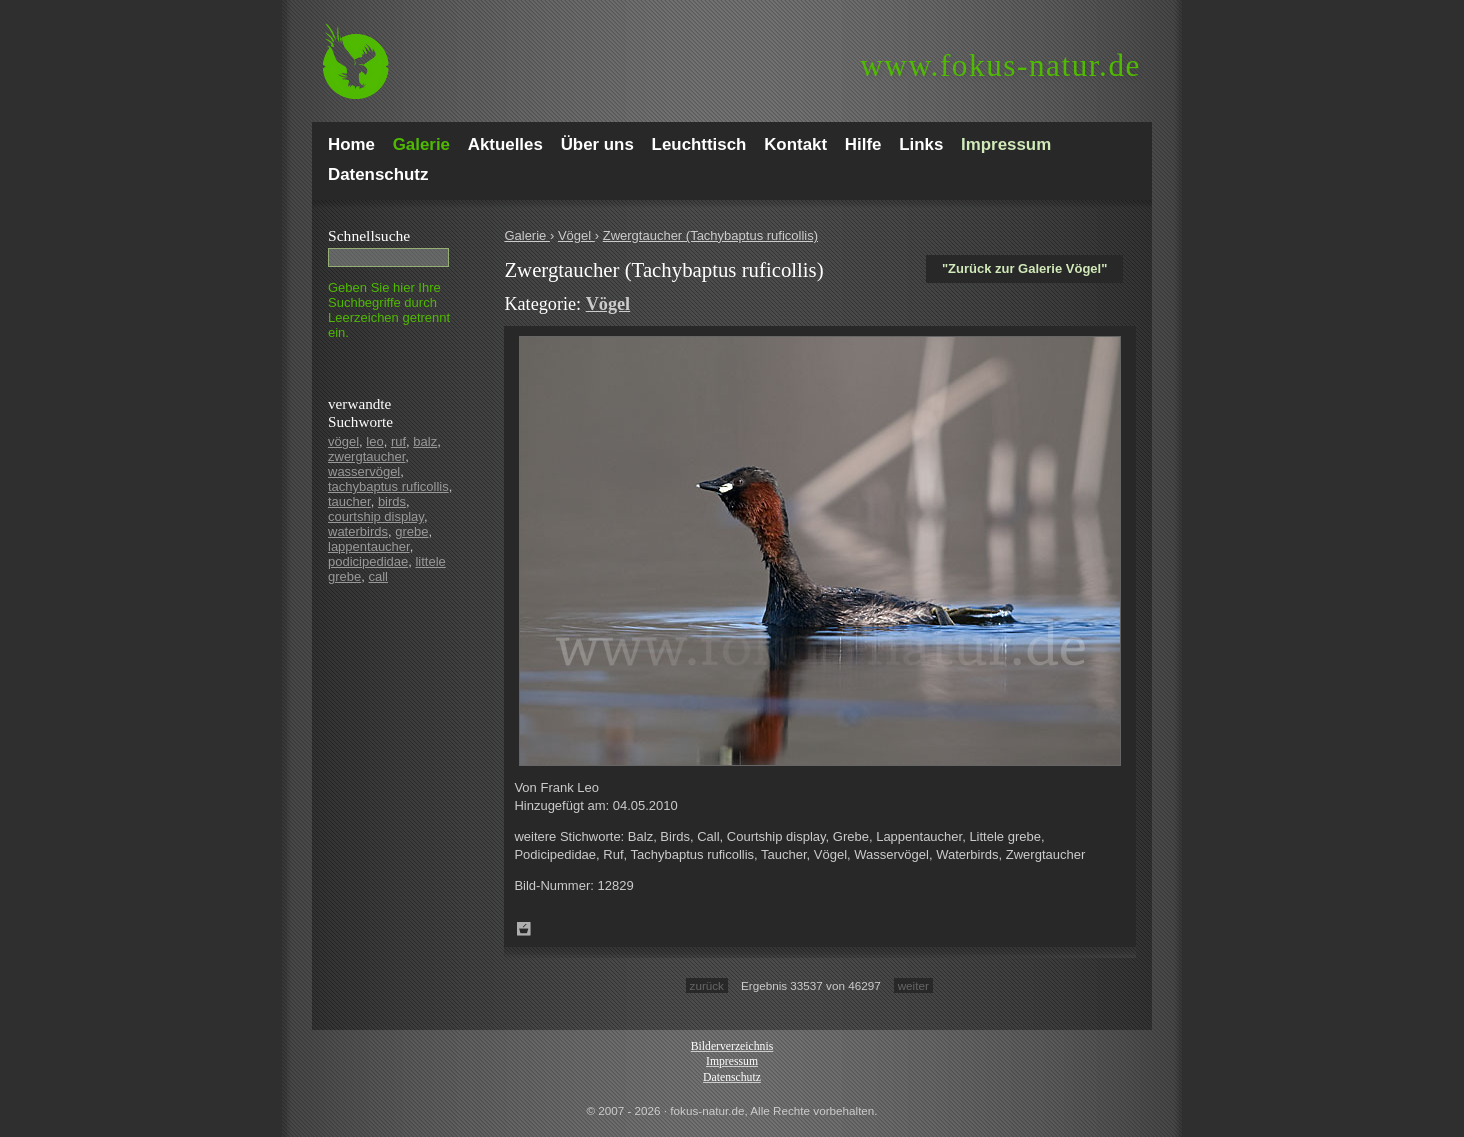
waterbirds (358, 531)
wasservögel (364, 471)
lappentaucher (369, 546)
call (378, 576)
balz (425, 441)
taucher (349, 501)
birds (392, 501)
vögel (343, 441)
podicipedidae (368, 561)
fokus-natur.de (1000, 65)
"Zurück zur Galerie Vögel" (1024, 268)
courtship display (376, 516)
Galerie (527, 235)
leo (374, 441)
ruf (398, 441)
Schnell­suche (369, 235)
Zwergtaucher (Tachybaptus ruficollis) (710, 235)
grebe (411, 531)
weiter (913, 985)
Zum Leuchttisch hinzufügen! (524, 929)
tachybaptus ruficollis (388, 486)
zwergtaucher (366, 456)
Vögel (576, 235)
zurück (707, 985)
